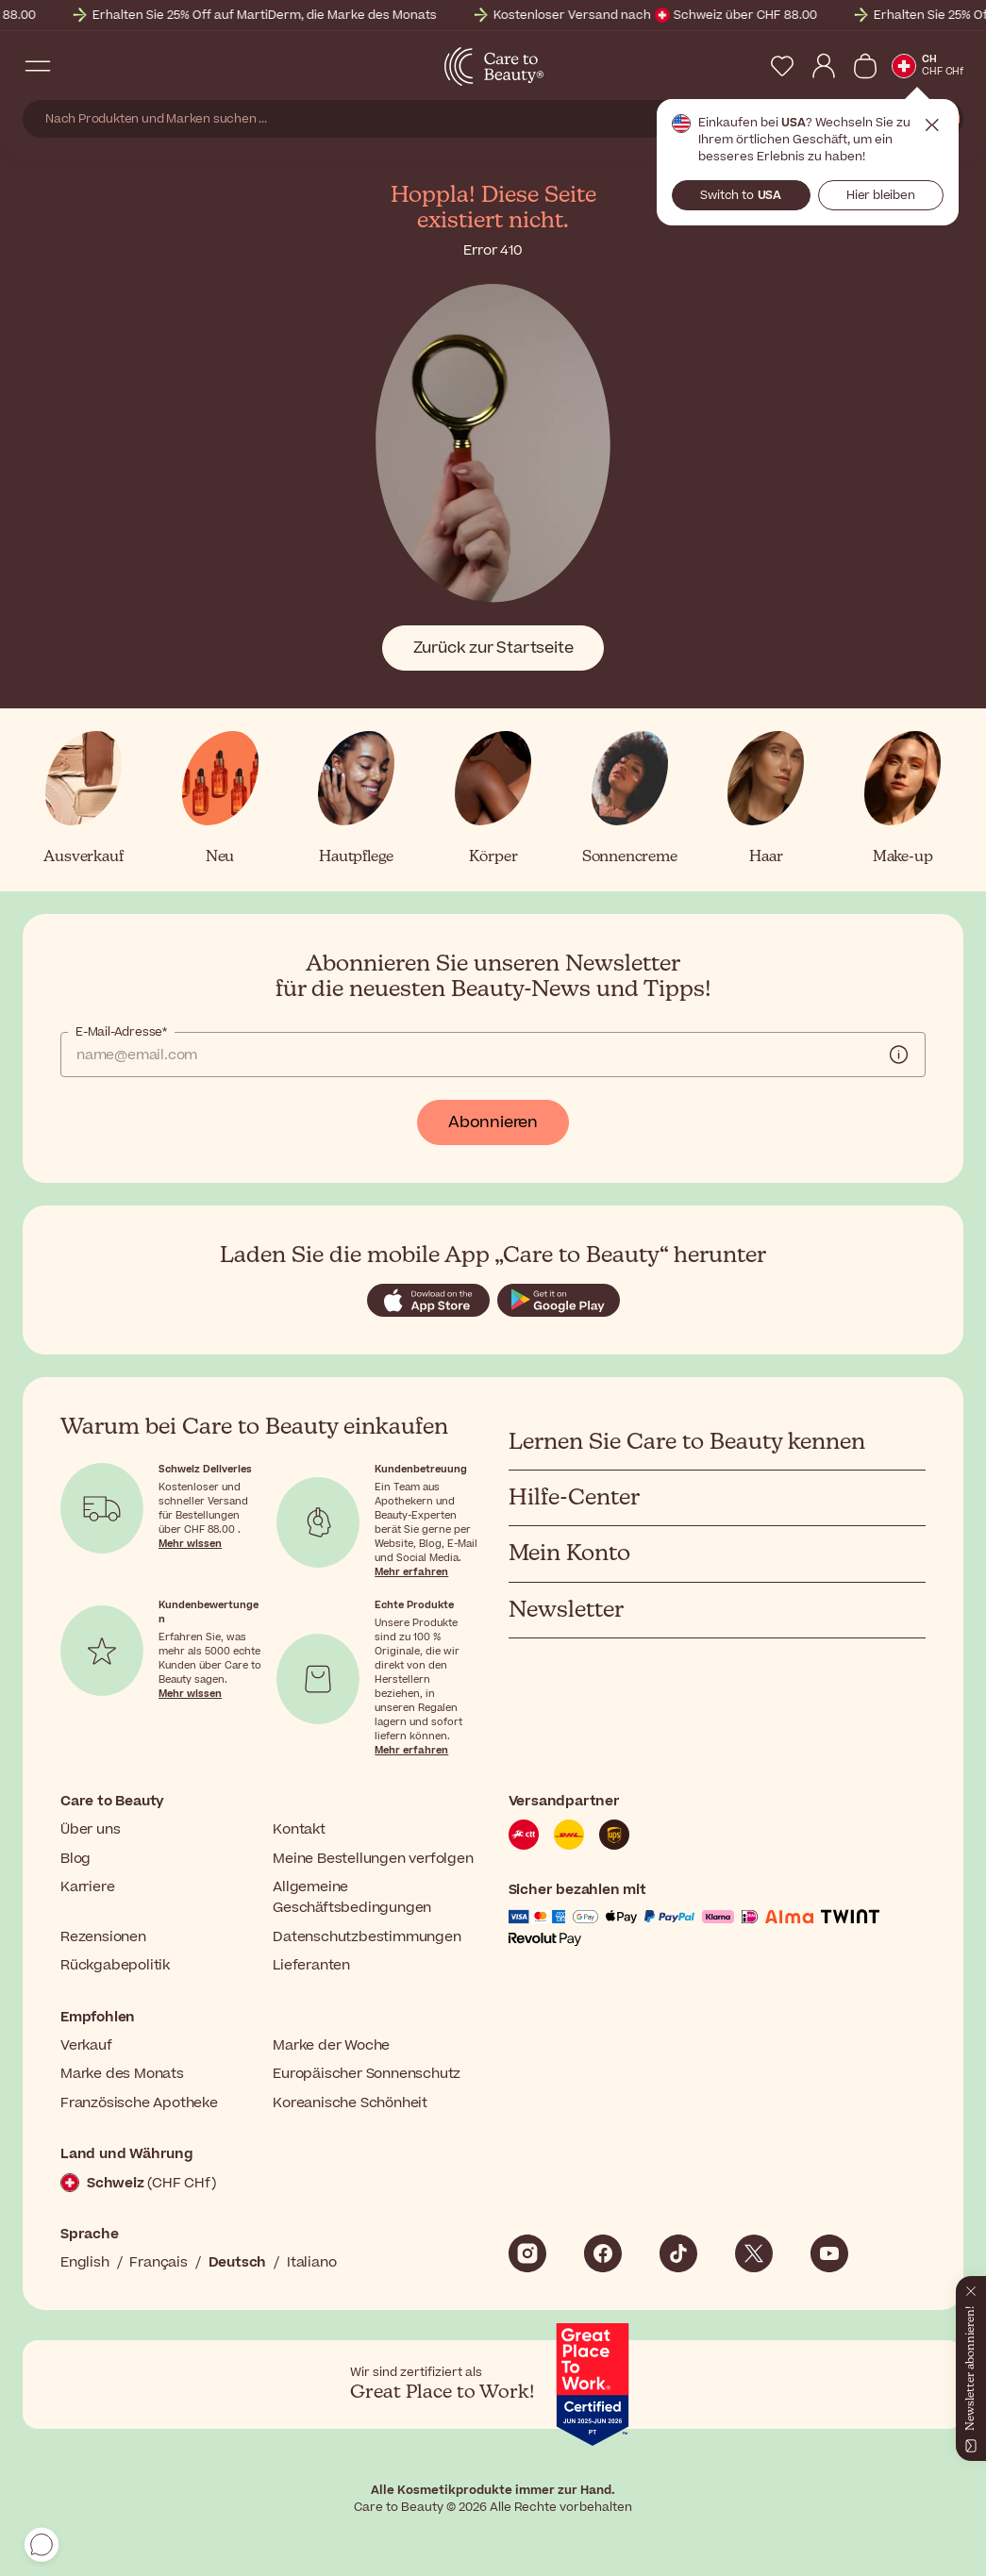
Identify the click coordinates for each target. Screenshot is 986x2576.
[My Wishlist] (782, 66)
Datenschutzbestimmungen (366, 1937)
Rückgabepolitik (115, 1965)
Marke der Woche (331, 2045)
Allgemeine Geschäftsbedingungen (352, 1897)
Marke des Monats (122, 2074)
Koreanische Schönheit (350, 2103)
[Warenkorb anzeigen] (865, 66)
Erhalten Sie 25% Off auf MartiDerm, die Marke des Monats (370, 15)
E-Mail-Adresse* (121, 1031)
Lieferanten (311, 1965)
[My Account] (824, 66)
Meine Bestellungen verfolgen (373, 1859)
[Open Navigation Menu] (38, 66)
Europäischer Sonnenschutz (366, 2074)
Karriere (87, 1887)
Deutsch (238, 2262)
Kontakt (299, 1829)
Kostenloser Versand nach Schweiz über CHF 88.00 (761, 15)
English (84, 2262)
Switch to (740, 195)
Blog (75, 1859)
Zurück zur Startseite (493, 648)
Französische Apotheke (139, 2103)
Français (158, 2262)
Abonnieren (493, 1122)
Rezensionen (103, 1937)
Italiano (311, 2262)
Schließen (932, 125)
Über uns (90, 1829)
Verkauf (86, 2045)
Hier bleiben (880, 195)
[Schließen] (971, 2287)
